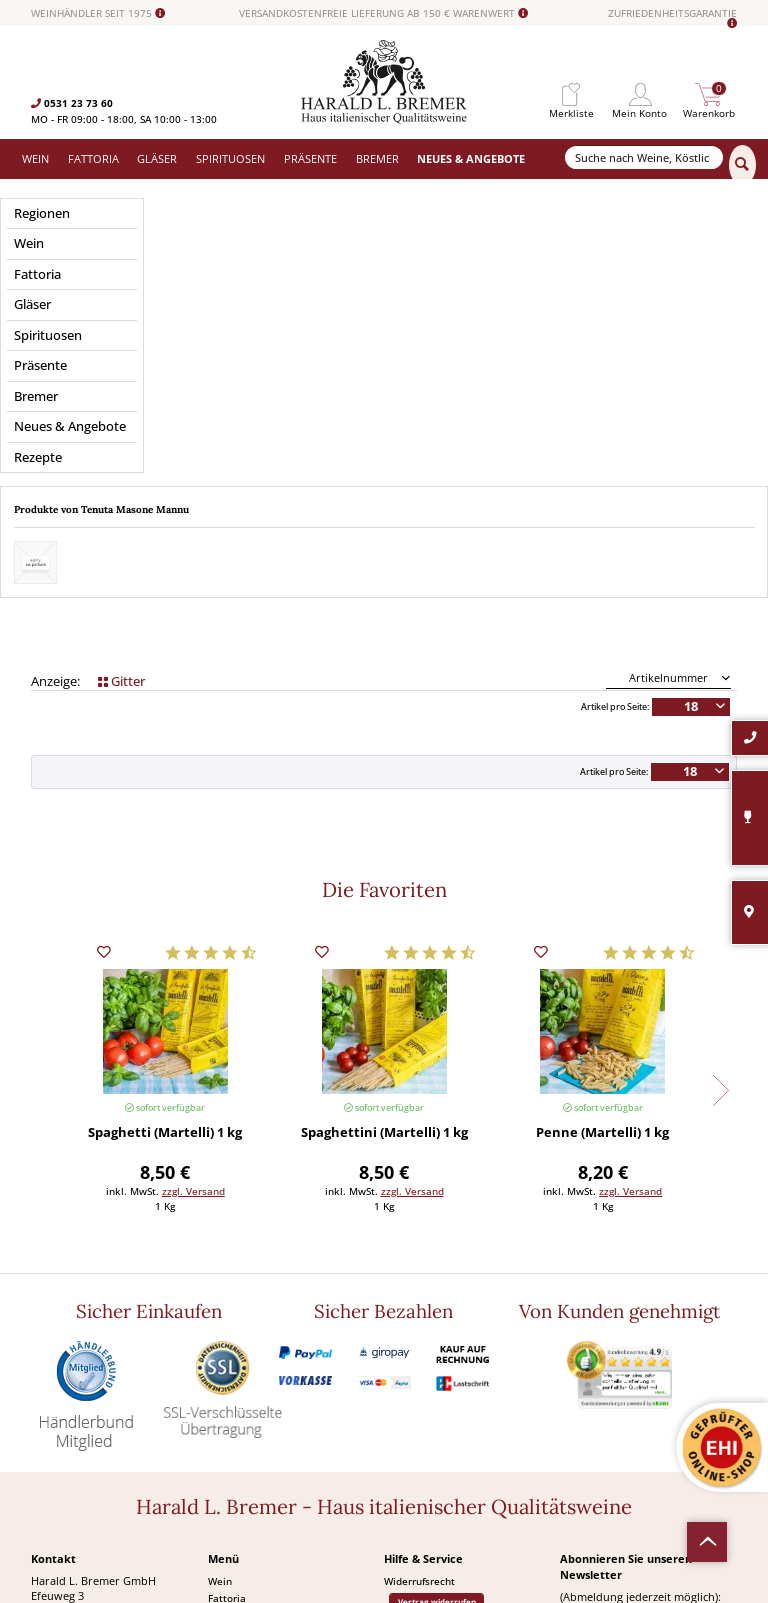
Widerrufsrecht (419, 1287)
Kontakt (403, 1325)
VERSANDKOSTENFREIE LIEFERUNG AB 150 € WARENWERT (383, 13)
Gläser (223, 1321)
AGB (394, 1359)
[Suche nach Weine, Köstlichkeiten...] (644, 157)
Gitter (121, 387)
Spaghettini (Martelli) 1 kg (384, 839)
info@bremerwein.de (125, 1406)
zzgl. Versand (193, 897)
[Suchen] (742, 165)
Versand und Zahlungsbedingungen (291, 1338)
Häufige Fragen (419, 1342)
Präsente (229, 1372)
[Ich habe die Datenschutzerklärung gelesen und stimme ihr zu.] (566, 1371)
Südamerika (236, 1423)
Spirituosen (235, 1355)
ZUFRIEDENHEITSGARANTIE (672, 18)
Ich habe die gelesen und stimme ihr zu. (643, 1391)
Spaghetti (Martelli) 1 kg (165, 839)
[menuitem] (571, 94)
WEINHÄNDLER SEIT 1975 (98, 13)
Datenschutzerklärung (626, 1390)
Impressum (410, 1393)
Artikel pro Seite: (615, 413)
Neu (218, 1406)
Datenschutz (414, 1376)
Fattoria (227, 1304)
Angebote (230, 1389)
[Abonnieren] (648, 1431)
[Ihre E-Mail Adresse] (648, 1341)
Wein (220, 1287)
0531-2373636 (91, 1391)
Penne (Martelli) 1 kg (602, 839)
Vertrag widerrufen (437, 1307)
